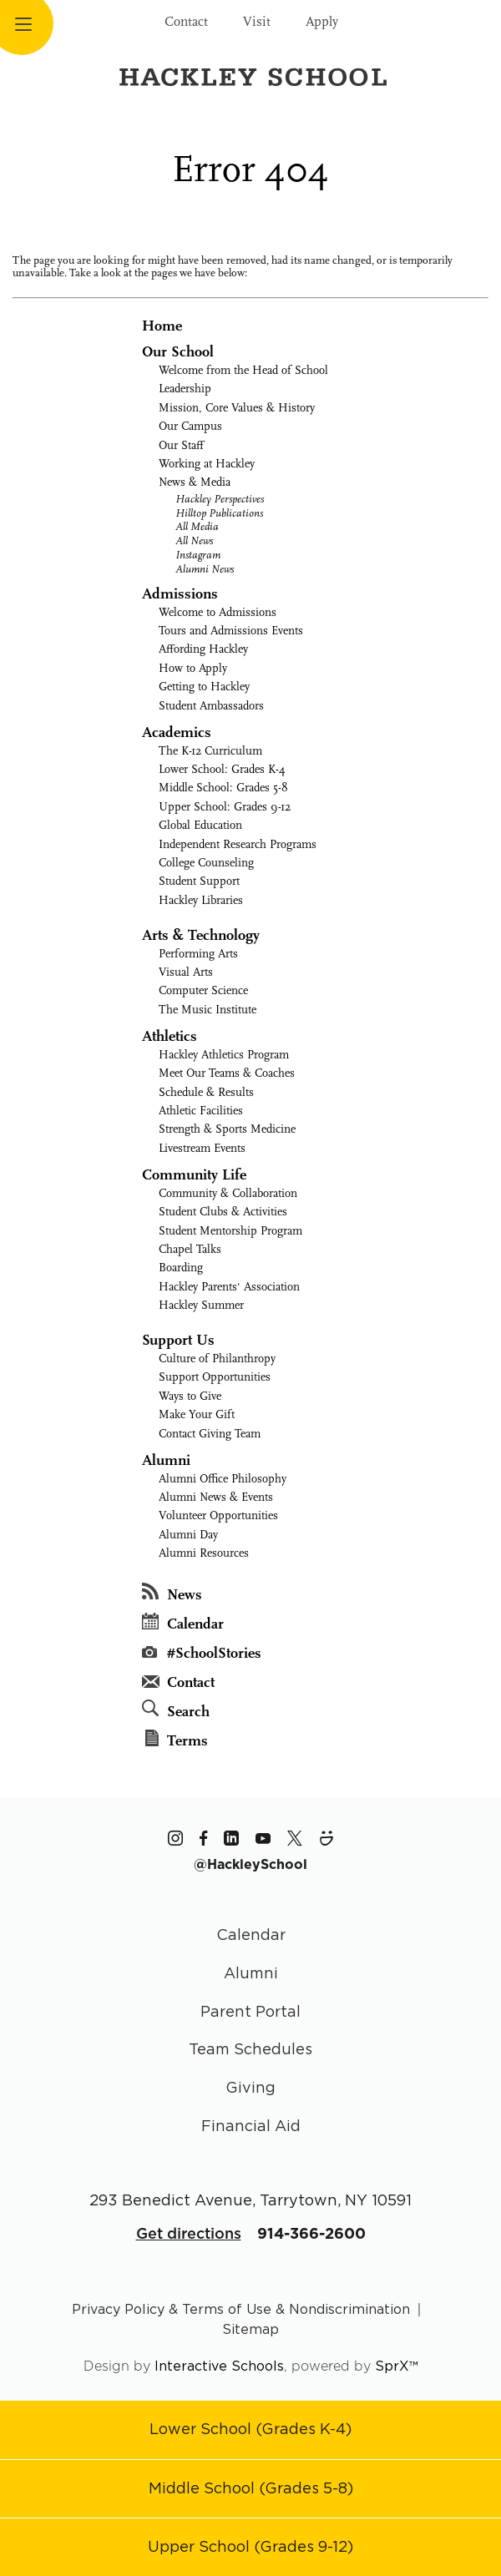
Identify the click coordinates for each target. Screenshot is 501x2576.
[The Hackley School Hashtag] (250, 1864)
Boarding (181, 1267)
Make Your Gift (197, 1414)
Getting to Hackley (204, 686)
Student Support (199, 881)
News (172, 1593)
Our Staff (181, 445)
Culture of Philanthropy (217, 1358)
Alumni (166, 1460)
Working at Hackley (207, 464)
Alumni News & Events (216, 1497)
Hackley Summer (201, 1305)
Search (176, 1710)
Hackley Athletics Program (224, 1055)
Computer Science (203, 990)
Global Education (200, 825)
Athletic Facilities (201, 1111)
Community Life (194, 1175)
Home (162, 326)
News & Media (194, 482)
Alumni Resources (204, 1553)
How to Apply (193, 668)
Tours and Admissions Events (231, 631)
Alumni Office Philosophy (222, 1479)
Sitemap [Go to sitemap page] (250, 2329)
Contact (186, 21)
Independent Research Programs (237, 844)
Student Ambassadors (211, 706)
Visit (257, 21)
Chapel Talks (190, 1249)
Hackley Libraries (201, 900)
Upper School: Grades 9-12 (225, 807)
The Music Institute (207, 1010)
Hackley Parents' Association (229, 1287)
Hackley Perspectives (219, 498)
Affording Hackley (203, 649)
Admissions (180, 594)
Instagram (197, 554)
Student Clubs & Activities (223, 1212)
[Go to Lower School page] (250, 2428)
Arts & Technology (201, 935)
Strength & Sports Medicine (227, 1129)
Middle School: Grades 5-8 (223, 787)
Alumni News (204, 569)
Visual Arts (186, 972)
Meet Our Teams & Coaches (227, 1073)
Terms (176, 1740)
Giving (250, 2087)
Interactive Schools (219, 2365)
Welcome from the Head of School (243, 370)
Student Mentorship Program (230, 1231)
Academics (176, 732)
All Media (197, 526)
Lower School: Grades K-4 (222, 769)
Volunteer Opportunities (218, 1515)
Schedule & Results (206, 1092)
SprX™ (396, 2365)
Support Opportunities (215, 1377)
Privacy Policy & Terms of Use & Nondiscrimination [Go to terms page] (241, 2309)
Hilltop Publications (219, 513)
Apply (322, 21)
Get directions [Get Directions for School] (188, 2233)
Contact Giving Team (210, 1434)
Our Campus (190, 426)
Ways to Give (190, 1396)
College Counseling (206, 863)
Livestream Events (202, 1148)
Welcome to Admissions (217, 612)
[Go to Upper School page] (250, 2546)
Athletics (169, 1036)
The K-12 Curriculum (210, 751)
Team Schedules (250, 2048)
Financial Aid (251, 2125)
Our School (178, 352)
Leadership (185, 388)
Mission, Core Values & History (237, 408)
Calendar (183, 1623)
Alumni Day (188, 1535)
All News (194, 540)
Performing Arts (198, 954)
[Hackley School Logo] (250, 75)
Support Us (178, 1340)
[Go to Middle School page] (251, 2488)
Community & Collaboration (228, 1193)
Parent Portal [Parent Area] (250, 2011)
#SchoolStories (201, 1653)
